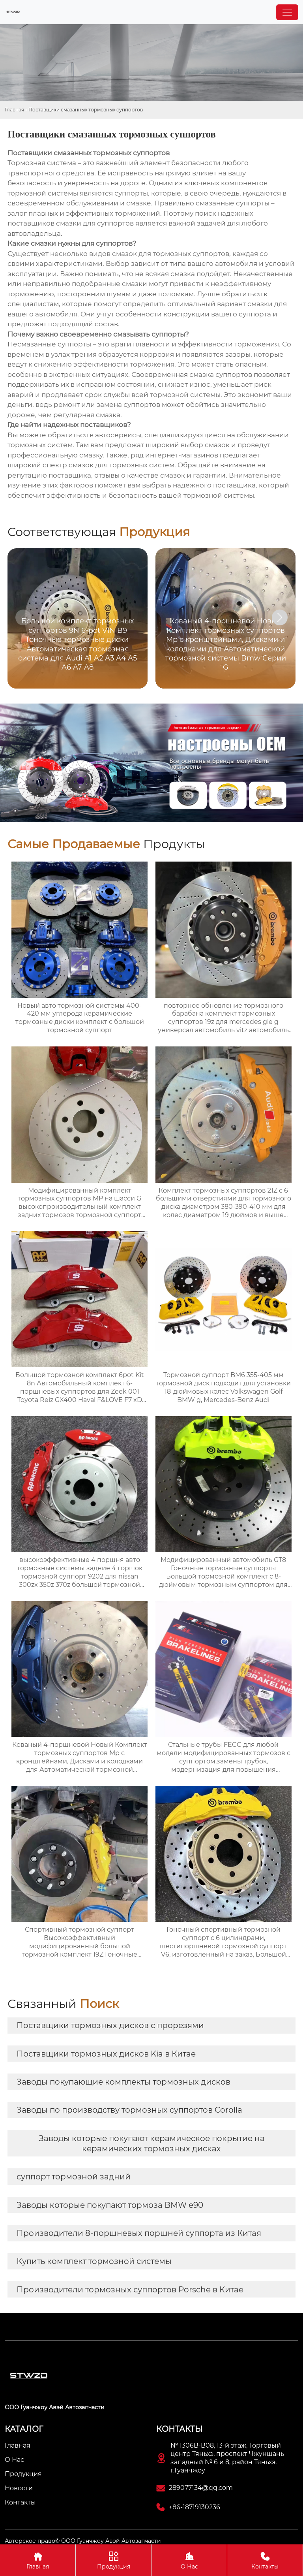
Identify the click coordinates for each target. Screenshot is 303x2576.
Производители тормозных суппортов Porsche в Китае (130, 2289)
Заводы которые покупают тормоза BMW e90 (110, 2205)
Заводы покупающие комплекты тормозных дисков (123, 2082)
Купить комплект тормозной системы (94, 2261)
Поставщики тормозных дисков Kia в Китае (106, 2054)
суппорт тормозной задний (74, 2176)
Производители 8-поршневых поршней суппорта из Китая (139, 2233)
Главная (14, 110)
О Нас (189, 2560)
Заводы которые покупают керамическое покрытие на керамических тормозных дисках (152, 2143)
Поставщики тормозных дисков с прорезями (110, 2025)
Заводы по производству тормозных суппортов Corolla (129, 2110)
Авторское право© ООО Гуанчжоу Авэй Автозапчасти (83, 2540)
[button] (280, 617)
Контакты (265, 2560)
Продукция (113, 2560)
